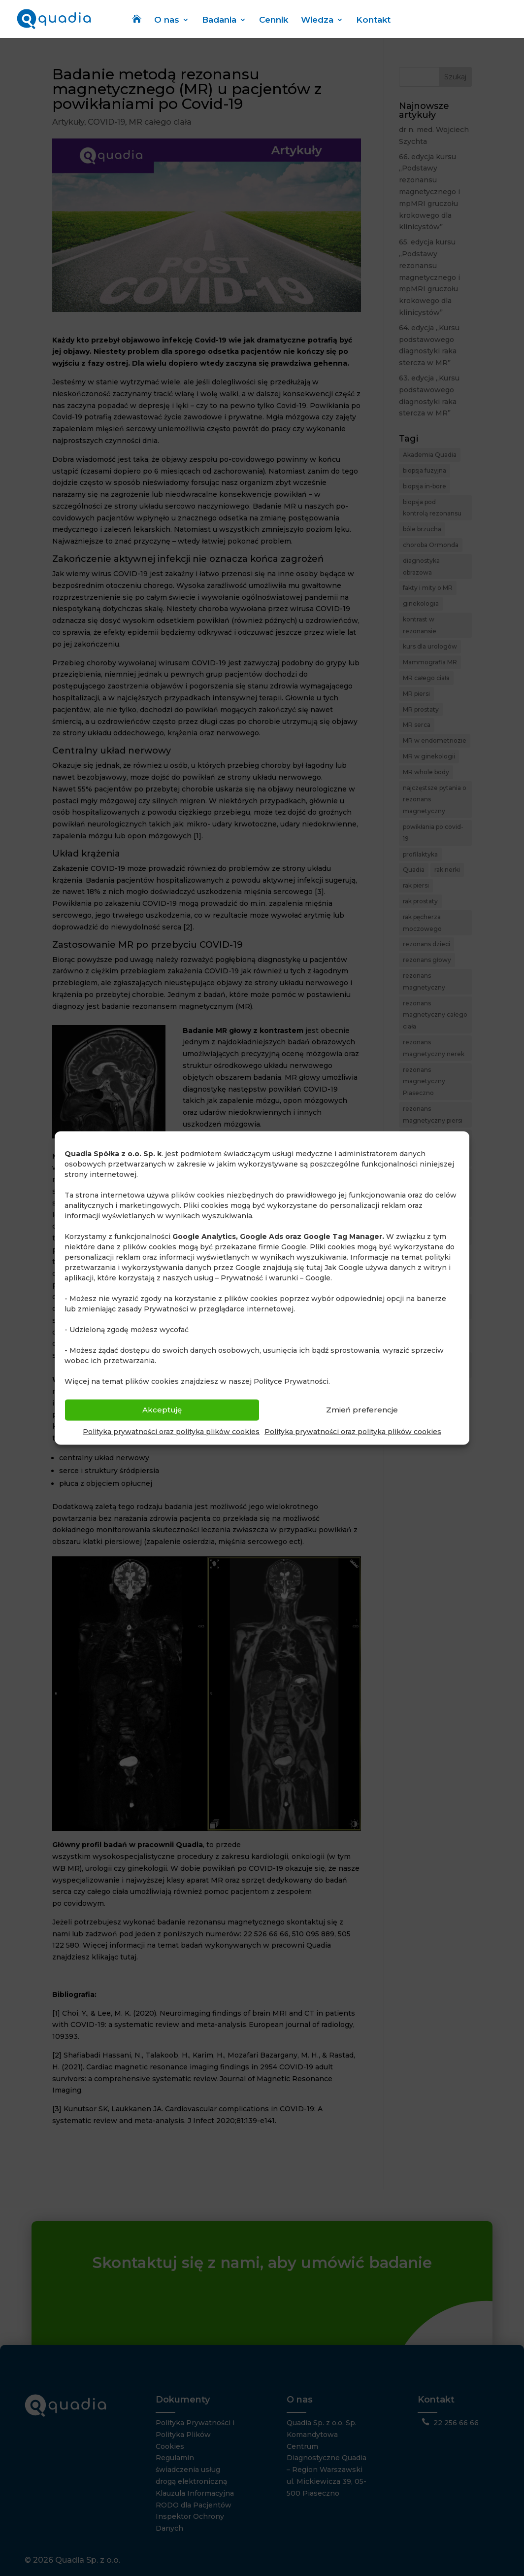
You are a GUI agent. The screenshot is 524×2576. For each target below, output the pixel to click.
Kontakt (373, 21)
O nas (166, 21)
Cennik (273, 21)
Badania (219, 21)
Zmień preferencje (362, 1409)
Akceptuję (162, 1409)
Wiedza (317, 21)
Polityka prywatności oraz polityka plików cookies (171, 1431)
